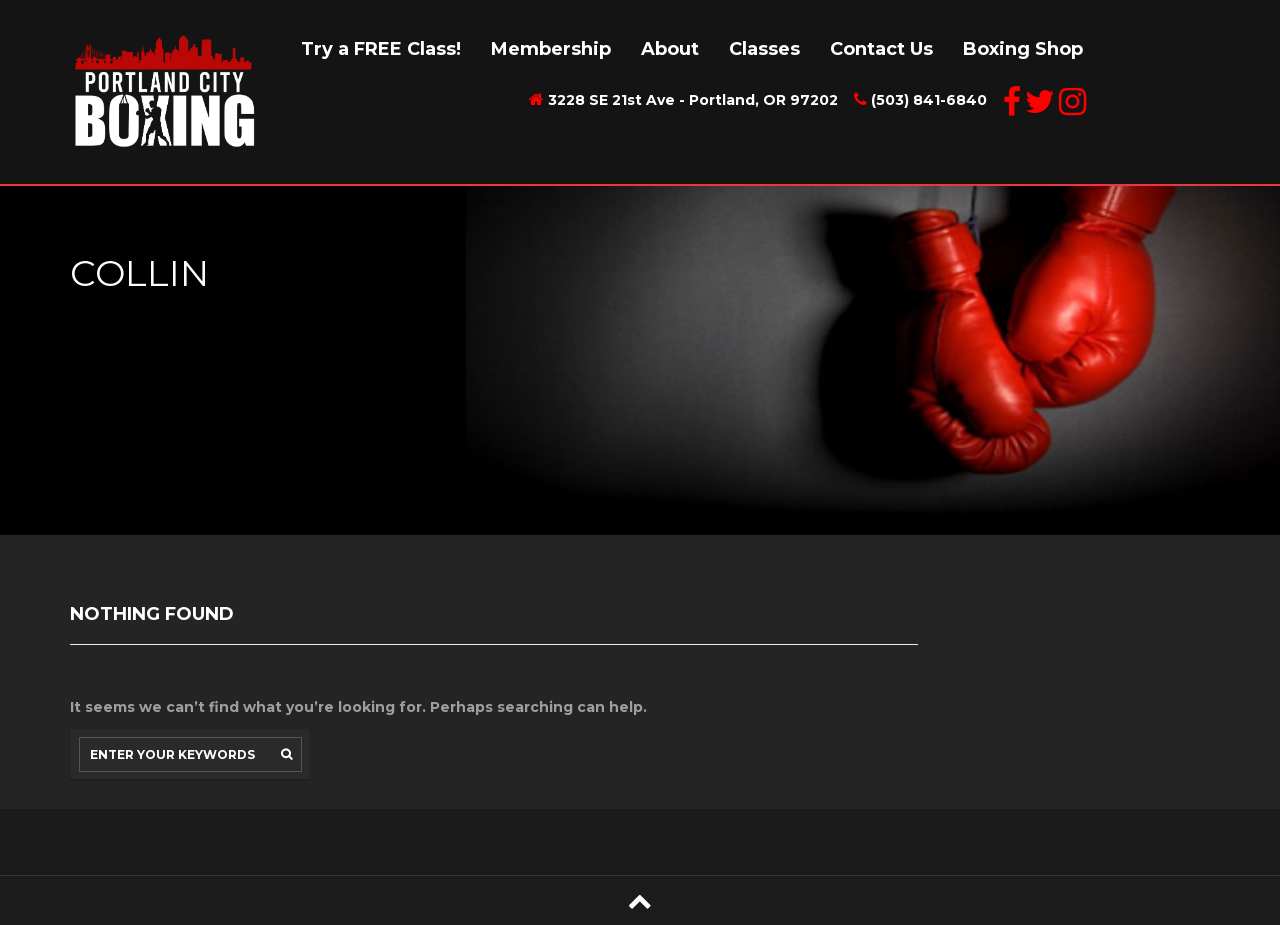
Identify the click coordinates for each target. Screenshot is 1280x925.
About (670, 49)
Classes (764, 49)
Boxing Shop (1023, 49)
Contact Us (881, 49)
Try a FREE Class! (381, 49)
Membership (551, 49)
